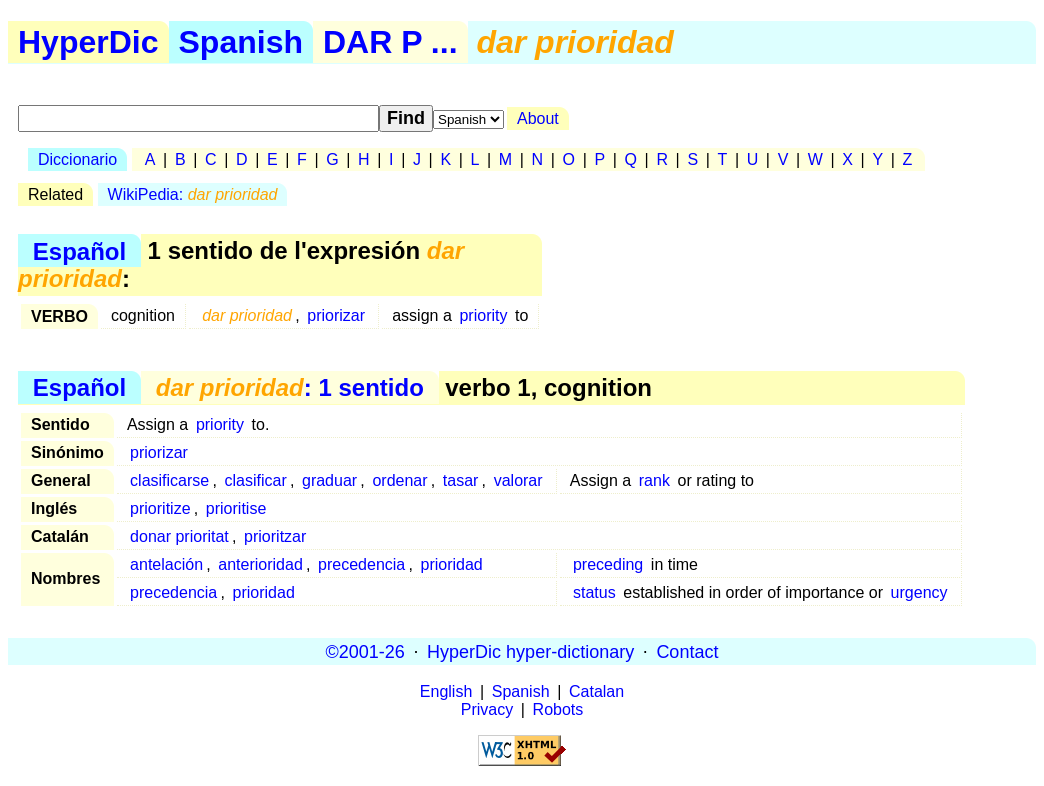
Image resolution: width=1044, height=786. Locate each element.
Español (79, 250)
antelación (166, 564)
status (594, 592)
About (538, 118)
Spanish (241, 42)
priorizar (336, 315)
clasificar (255, 480)
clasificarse (169, 480)
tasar (461, 480)
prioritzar (275, 536)
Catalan (596, 691)
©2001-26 (365, 651)
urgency (919, 592)
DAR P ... (390, 42)
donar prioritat (179, 536)
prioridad (452, 564)
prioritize (160, 508)
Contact (687, 651)
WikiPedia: (193, 194)
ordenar (399, 480)
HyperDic (88, 42)
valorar (518, 480)
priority (483, 315)
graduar (329, 480)
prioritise (236, 508)
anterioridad (260, 564)
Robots (558, 709)
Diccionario (77, 159)
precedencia (361, 564)
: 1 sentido (290, 387)
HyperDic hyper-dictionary (530, 651)
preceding (608, 564)
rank (654, 480)
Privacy (487, 709)
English (446, 691)
